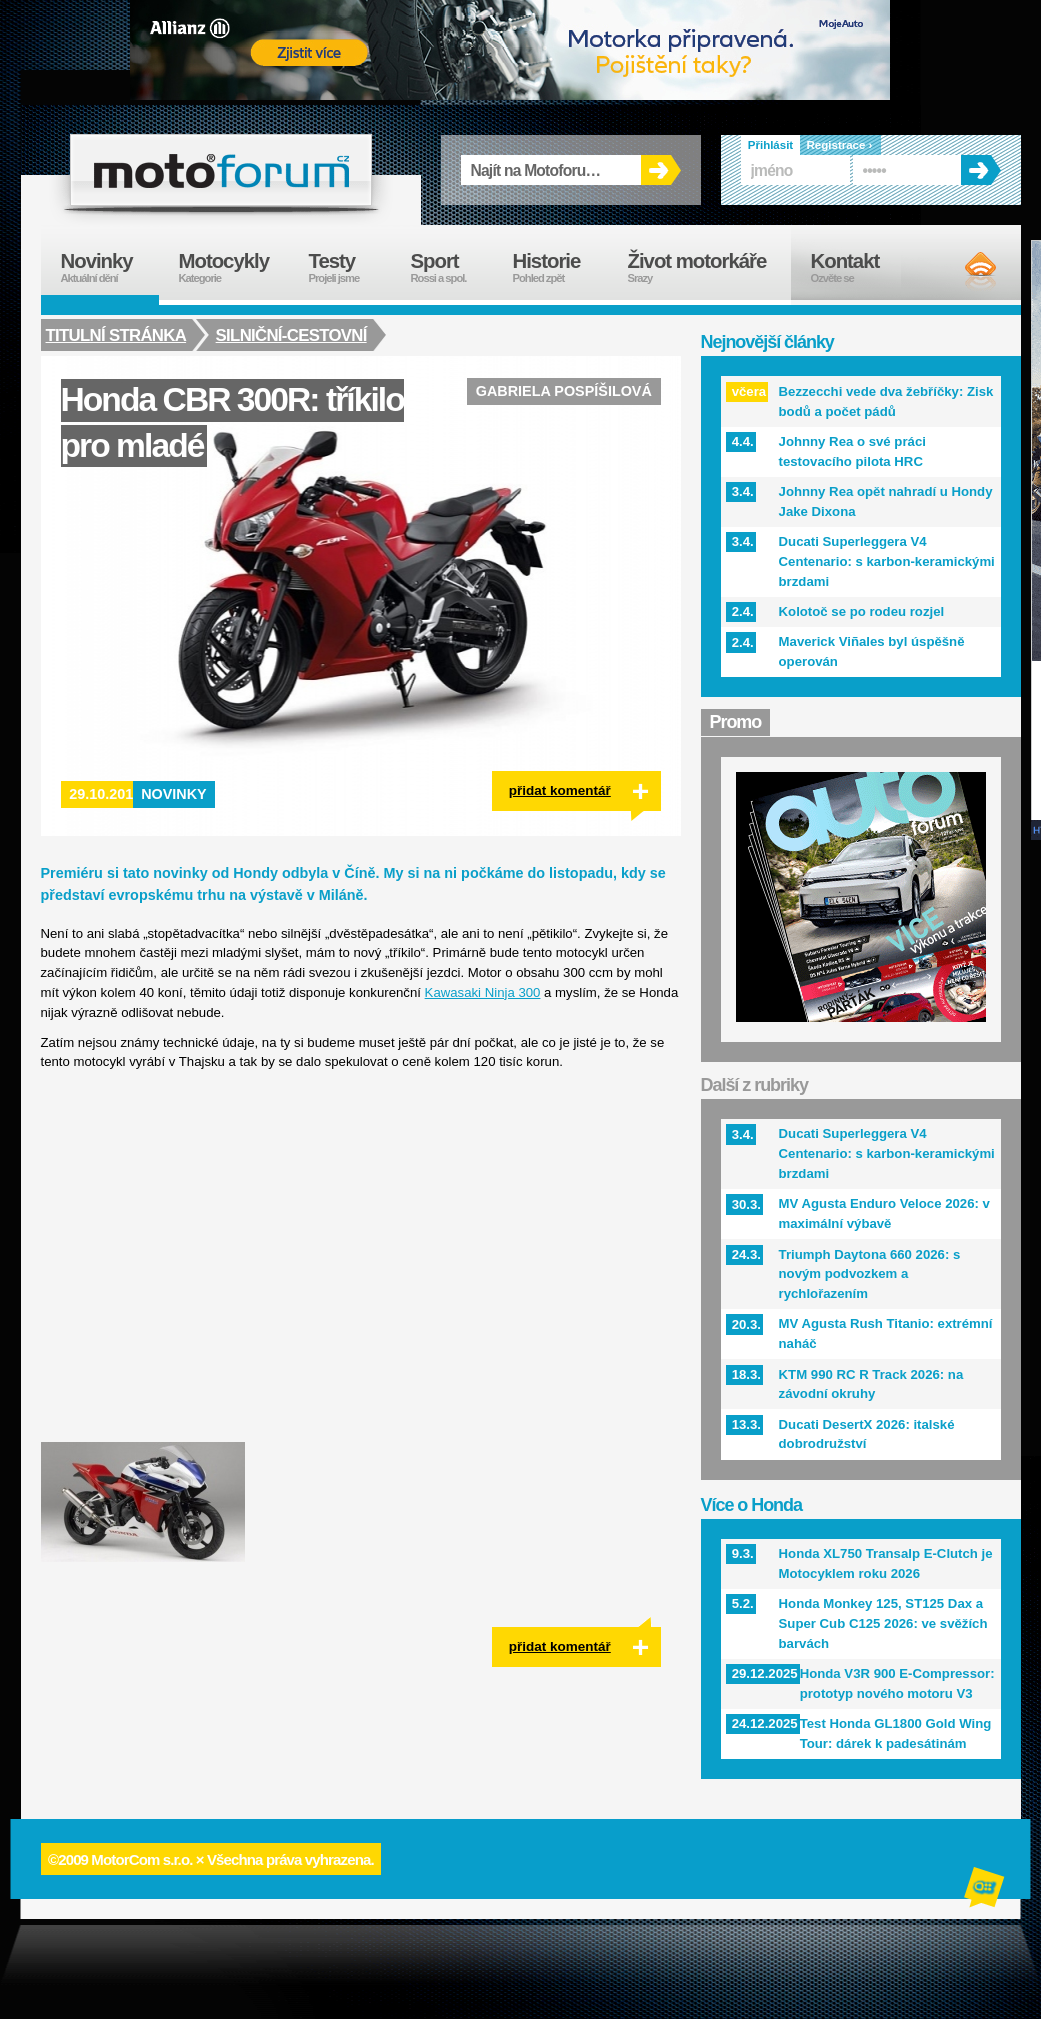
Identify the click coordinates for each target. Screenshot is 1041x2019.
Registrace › (840, 145)
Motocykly (234, 267)
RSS (963, 270)
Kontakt (858, 267)
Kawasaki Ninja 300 (483, 992)
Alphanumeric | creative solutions (986, 1890)
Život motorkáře (709, 267)
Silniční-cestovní (294, 335)
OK (661, 170)
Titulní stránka (116, 335)
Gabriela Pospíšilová (564, 391)
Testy (350, 267)
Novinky (174, 794)
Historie (560, 267)
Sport (452, 267)
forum (221, 170)
